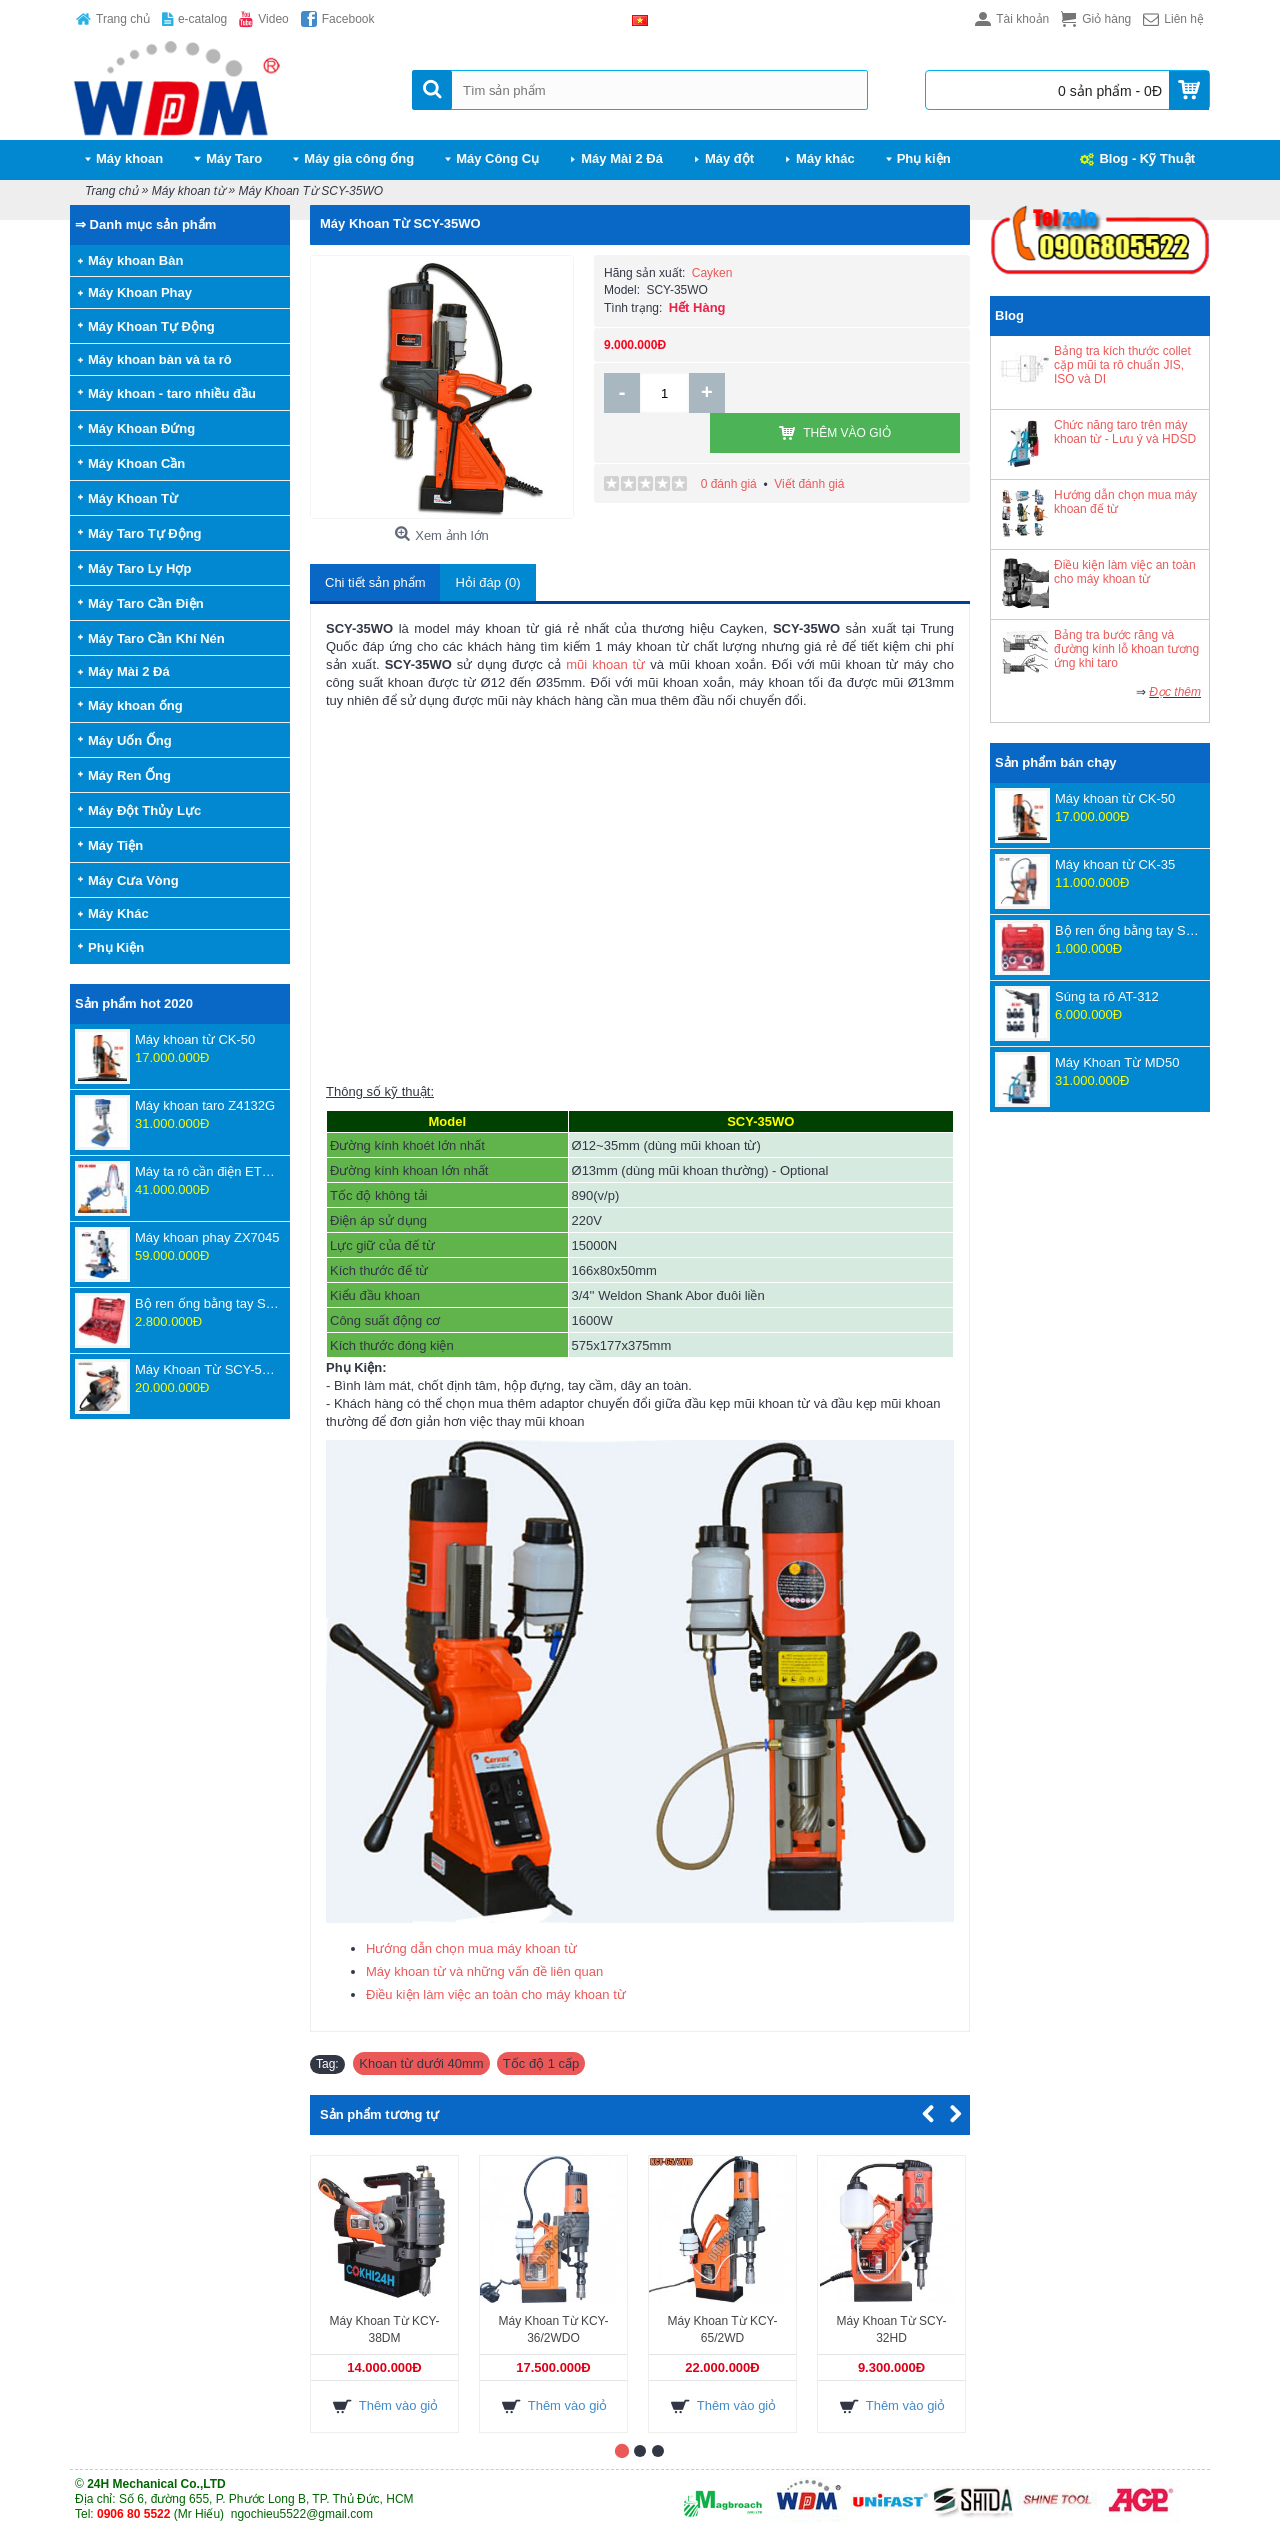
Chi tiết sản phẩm (375, 582)
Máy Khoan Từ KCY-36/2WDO (553, 2329)
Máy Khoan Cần (136, 463)
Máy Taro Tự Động (145, 533)
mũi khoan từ (605, 664)
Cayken (712, 273)
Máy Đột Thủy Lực (144, 810)
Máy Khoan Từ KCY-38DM (384, 2329)
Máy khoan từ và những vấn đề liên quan (484, 1971)
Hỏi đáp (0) (487, 582)
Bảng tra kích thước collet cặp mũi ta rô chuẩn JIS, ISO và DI (1122, 365)
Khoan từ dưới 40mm (421, 2063)
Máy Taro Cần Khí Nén (156, 638)
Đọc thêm (1175, 692)
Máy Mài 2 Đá (129, 671)
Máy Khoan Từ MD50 (1117, 1062)
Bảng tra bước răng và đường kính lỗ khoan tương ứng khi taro (1126, 649)
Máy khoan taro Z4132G (205, 1105)
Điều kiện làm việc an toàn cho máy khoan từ (1125, 572)
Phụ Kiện (116, 947)
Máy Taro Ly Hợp (139, 568)
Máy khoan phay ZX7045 (207, 1237)
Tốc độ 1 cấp (541, 2063)
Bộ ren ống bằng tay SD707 (207, 1303)
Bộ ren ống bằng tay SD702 (1127, 930)
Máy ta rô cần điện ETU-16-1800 (207, 1171)
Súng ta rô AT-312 (1107, 996)
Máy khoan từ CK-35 (1115, 864)
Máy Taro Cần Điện (146, 603)
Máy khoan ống (135, 705)
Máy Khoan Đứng (141, 428)
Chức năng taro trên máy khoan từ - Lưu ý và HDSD (1125, 432)
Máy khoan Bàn (135, 260)
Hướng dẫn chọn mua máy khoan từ (471, 1948)
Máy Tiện (115, 845)
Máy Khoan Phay (140, 292)
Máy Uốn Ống (130, 740)
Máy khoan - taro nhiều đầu (172, 393)
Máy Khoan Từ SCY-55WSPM (207, 1369)
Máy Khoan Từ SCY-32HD (891, 2329)
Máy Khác (118, 913)
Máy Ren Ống (129, 775)
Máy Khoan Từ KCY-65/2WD (722, 2329)
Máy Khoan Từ (133, 498)
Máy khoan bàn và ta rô (160, 359)
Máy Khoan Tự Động (151, 326)
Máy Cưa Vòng (133, 880)
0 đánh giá (729, 444)
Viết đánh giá (809, 444)
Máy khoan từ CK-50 (195, 1039)
